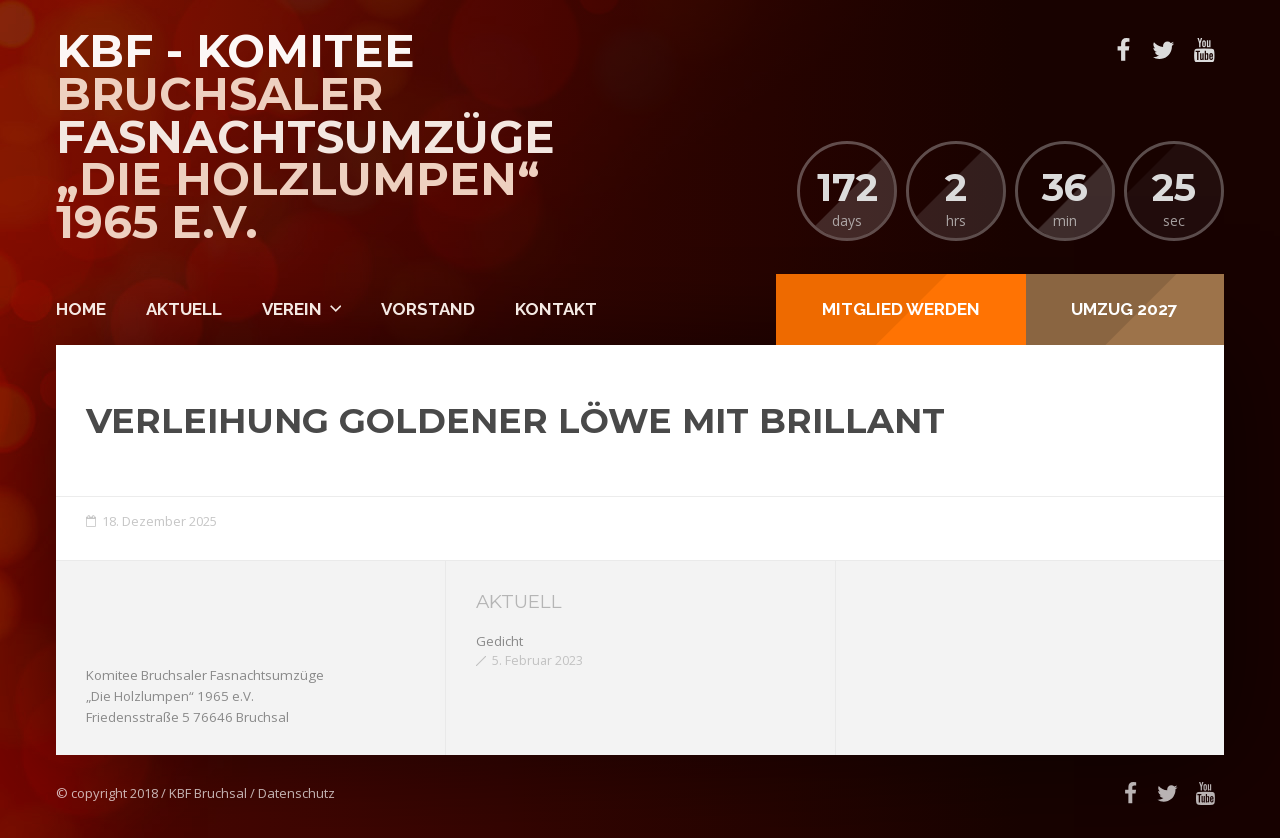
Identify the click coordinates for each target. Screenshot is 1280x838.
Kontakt (556, 309)
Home (81, 309)
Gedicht (499, 641)
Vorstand (428, 309)
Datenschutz (296, 793)
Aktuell (184, 309)
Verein (292, 309)
